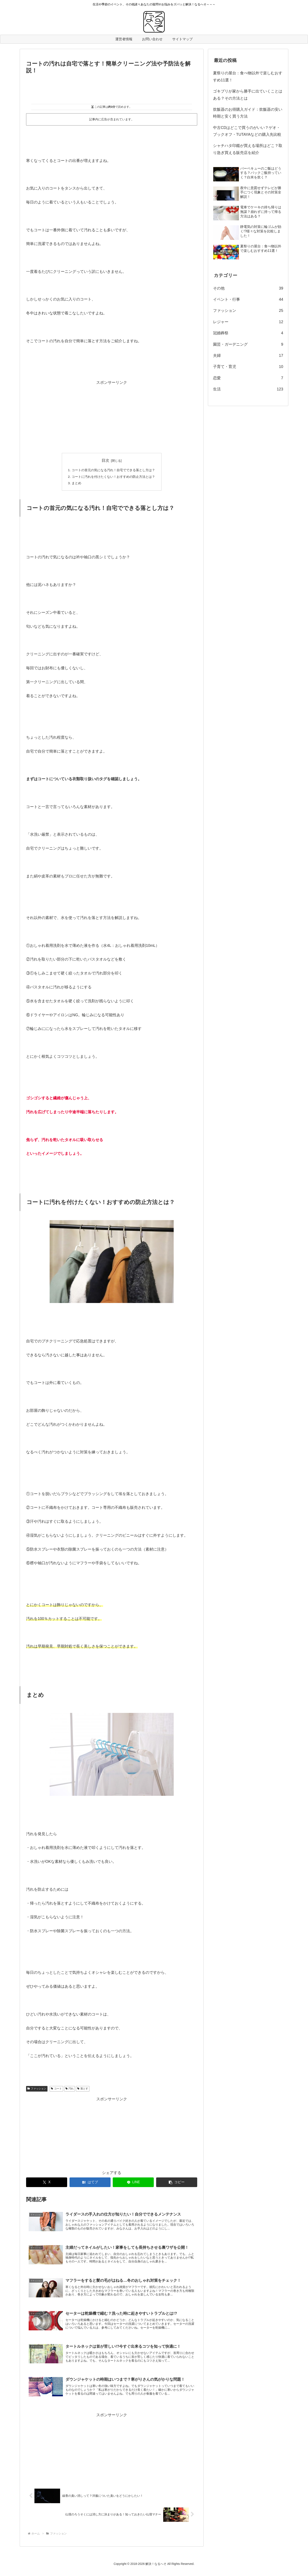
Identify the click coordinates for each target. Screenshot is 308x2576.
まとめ (74, 484)
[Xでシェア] (46, 2183)
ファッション (36, 2089)
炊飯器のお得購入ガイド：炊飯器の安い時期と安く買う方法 (247, 112)
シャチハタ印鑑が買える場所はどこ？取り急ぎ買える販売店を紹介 (247, 149)
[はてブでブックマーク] (90, 2183)
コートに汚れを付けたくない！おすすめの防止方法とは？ (113, 477)
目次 (105, 460)
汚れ (69, 2089)
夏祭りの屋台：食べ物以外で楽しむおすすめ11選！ (247, 76)
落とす (82, 2089)
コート (56, 2089)
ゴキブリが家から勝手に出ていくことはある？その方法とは (247, 94)
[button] (176, 2183)
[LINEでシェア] (133, 2183)
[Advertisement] (111, 87)
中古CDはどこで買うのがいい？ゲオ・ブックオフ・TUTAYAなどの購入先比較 (247, 131)
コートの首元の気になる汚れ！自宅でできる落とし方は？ (113, 470)
